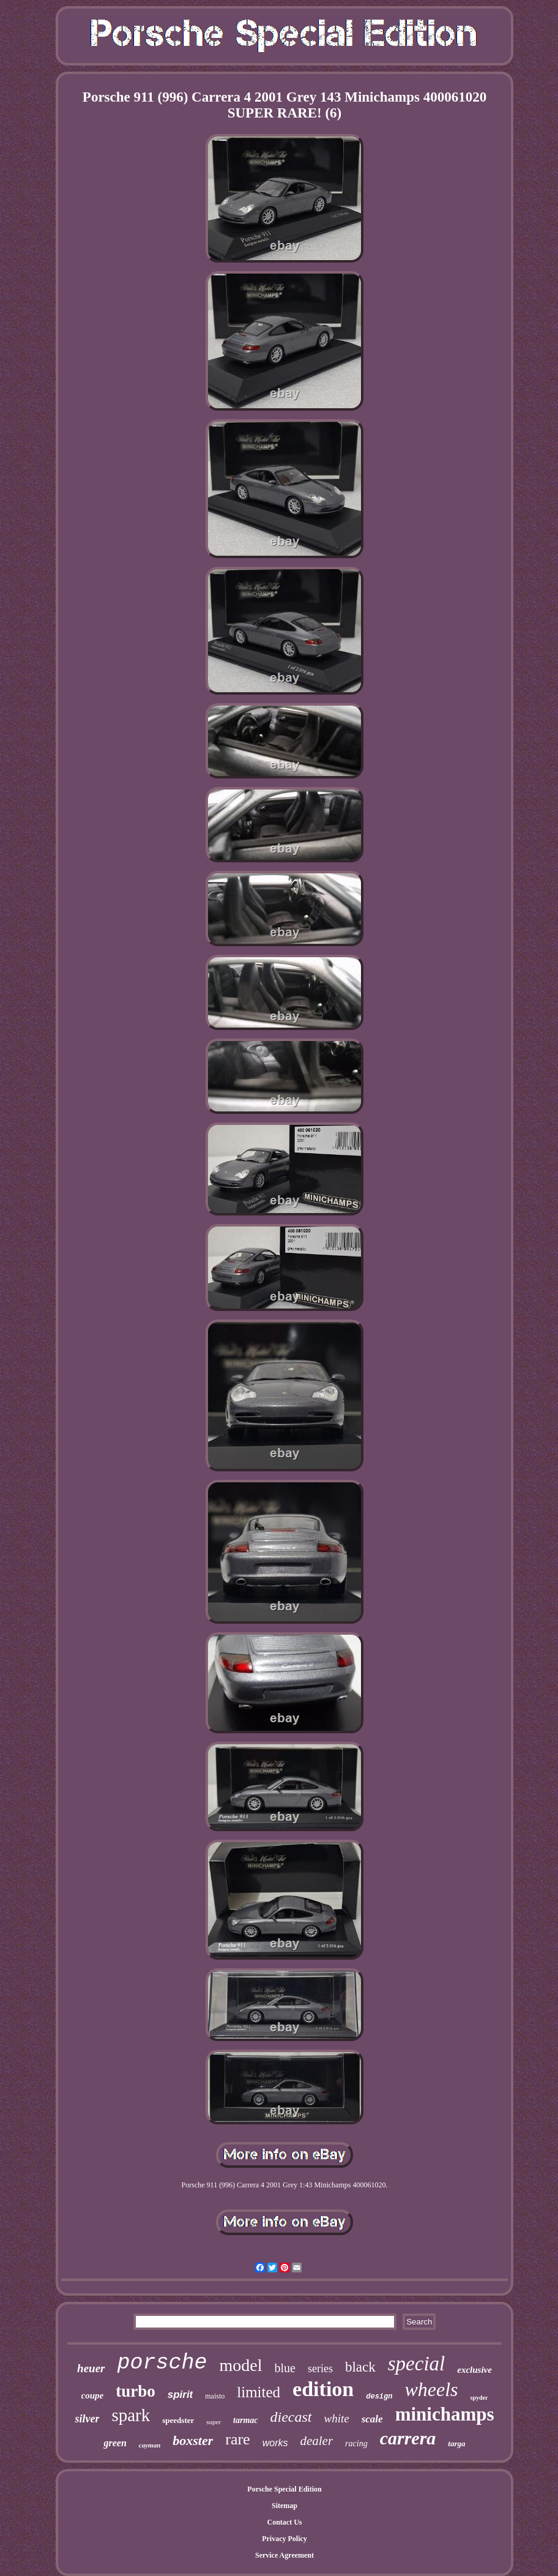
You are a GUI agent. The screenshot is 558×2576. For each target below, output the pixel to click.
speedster (178, 2420)
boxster (193, 2440)
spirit (180, 2394)
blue (285, 2368)
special (416, 2364)
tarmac (245, 2420)
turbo (135, 2391)
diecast (291, 2417)
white (336, 2418)
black (360, 2367)
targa (456, 2443)
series (320, 2368)
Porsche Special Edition (284, 2489)
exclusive (474, 2370)
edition (323, 2389)
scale (372, 2419)
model (241, 2365)
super (213, 2421)
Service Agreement (284, 2555)
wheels (431, 2389)
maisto (215, 2396)
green (114, 2443)
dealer (316, 2440)
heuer (91, 2368)
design (379, 2396)
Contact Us (284, 2522)
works (275, 2443)
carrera (408, 2438)
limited (258, 2392)
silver (87, 2419)
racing (356, 2443)
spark (130, 2415)
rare (237, 2439)
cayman (149, 2445)
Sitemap (284, 2505)
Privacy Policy (284, 2538)
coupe (92, 2395)
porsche (162, 2363)
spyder (479, 2397)
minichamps (444, 2414)
